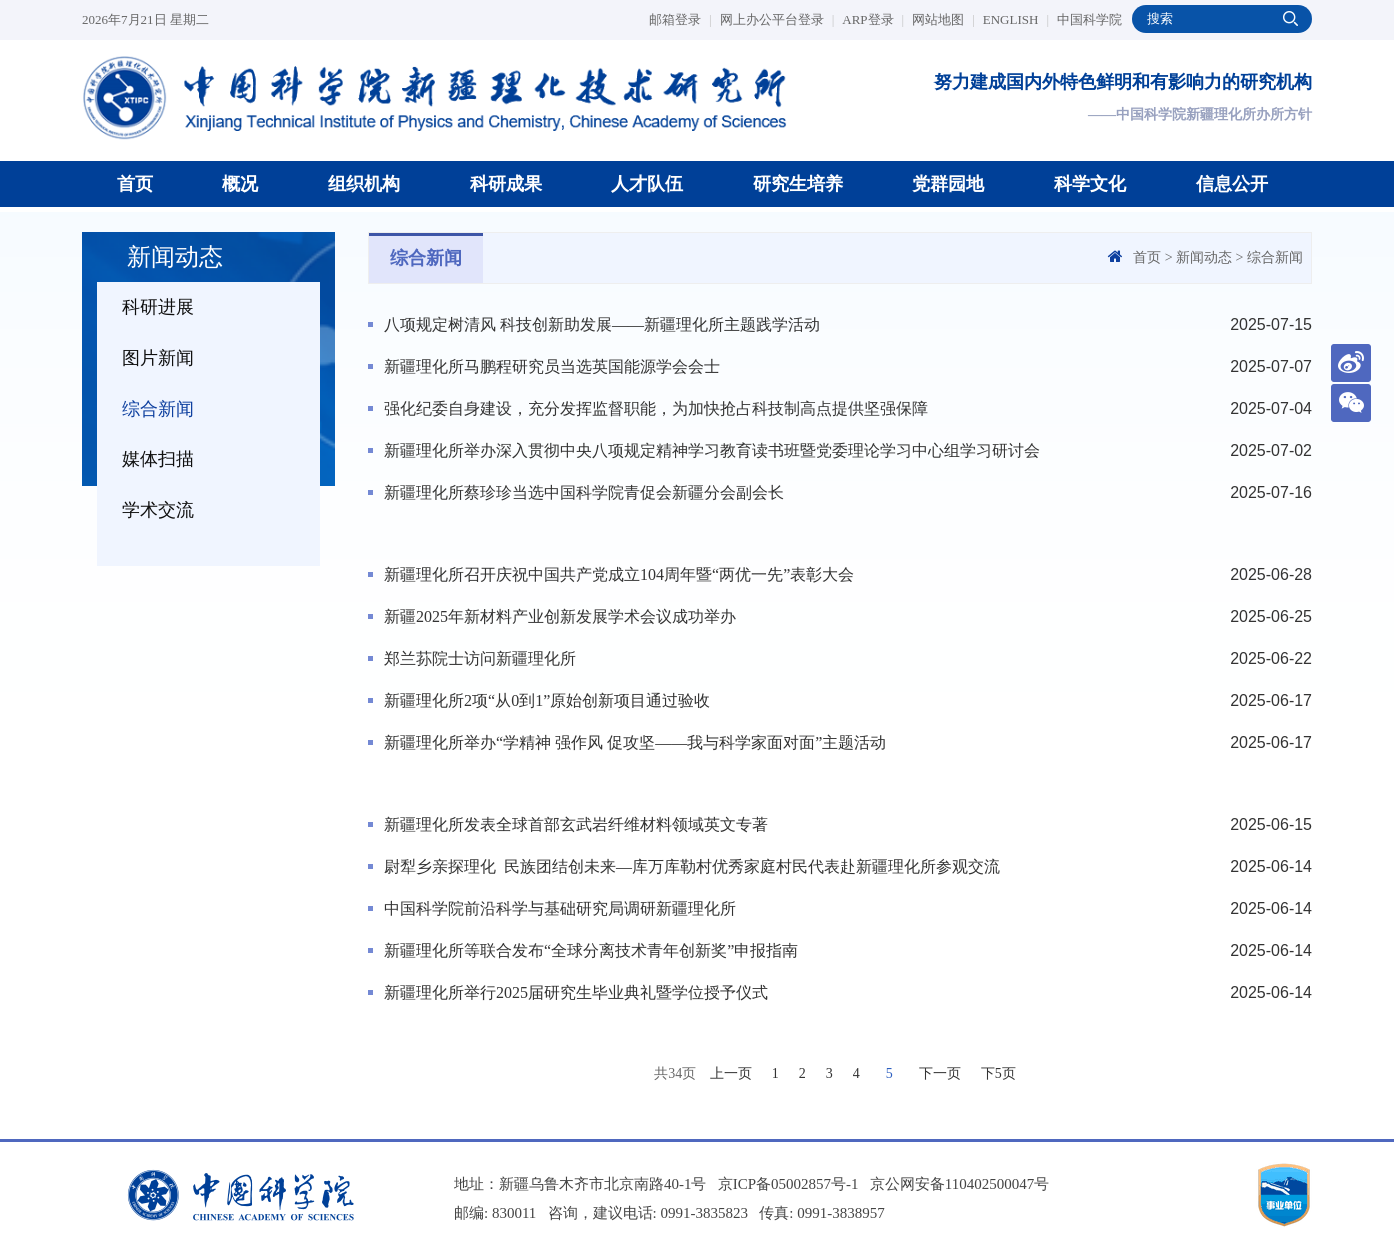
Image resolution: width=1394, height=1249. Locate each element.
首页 (135, 184)
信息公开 (1232, 184)
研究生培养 (798, 184)
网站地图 (943, 19)
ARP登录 (873, 19)
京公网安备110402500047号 (959, 1184)
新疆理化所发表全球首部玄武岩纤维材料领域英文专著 (576, 824)
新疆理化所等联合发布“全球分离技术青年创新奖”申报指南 (591, 950)
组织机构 (364, 184)
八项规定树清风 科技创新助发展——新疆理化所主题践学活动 (602, 324)
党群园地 (948, 184)
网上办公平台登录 (777, 19)
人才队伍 (647, 184)
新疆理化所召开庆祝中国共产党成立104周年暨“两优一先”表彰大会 (619, 574)
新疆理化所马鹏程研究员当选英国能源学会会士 (552, 366)
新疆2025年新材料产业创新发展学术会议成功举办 (560, 616)
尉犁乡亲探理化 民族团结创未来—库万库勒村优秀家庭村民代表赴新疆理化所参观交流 (692, 866)
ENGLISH (1016, 19)
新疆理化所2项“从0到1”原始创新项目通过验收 (547, 700)
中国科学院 (1089, 19)
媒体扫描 (158, 459)
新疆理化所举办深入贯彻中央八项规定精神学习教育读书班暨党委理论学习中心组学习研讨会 (712, 450)
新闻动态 (1204, 257)
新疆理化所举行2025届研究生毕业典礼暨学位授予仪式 (576, 992)
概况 (240, 184)
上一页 (731, 1073)
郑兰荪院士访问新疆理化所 (480, 658)
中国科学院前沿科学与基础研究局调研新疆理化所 (560, 908)
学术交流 (158, 510)
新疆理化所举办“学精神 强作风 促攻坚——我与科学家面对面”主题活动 (635, 742)
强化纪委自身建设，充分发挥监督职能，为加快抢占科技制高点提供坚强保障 (656, 408)
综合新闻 (158, 409)
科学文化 (1090, 184)
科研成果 (506, 184)
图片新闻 (158, 358)
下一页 (940, 1073)
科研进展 (158, 307)
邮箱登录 (680, 19)
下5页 (998, 1073)
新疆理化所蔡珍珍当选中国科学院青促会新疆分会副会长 (584, 492)
